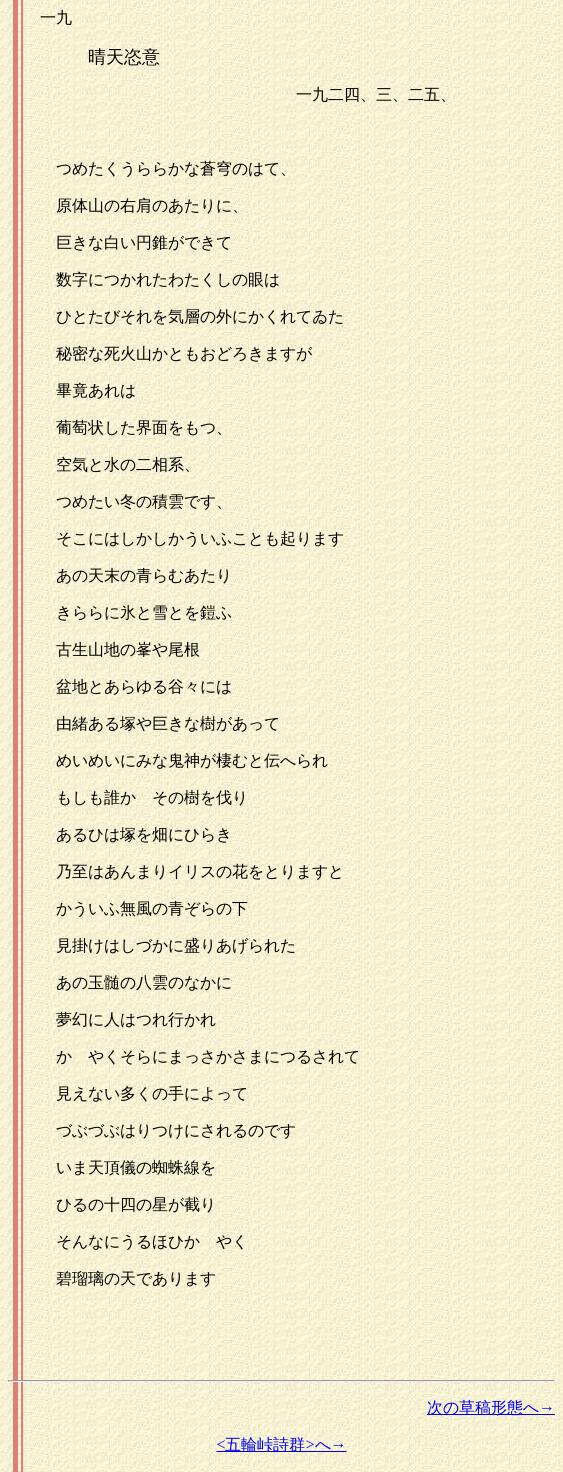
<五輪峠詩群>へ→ (281, 1444)
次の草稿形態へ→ (491, 1407)
